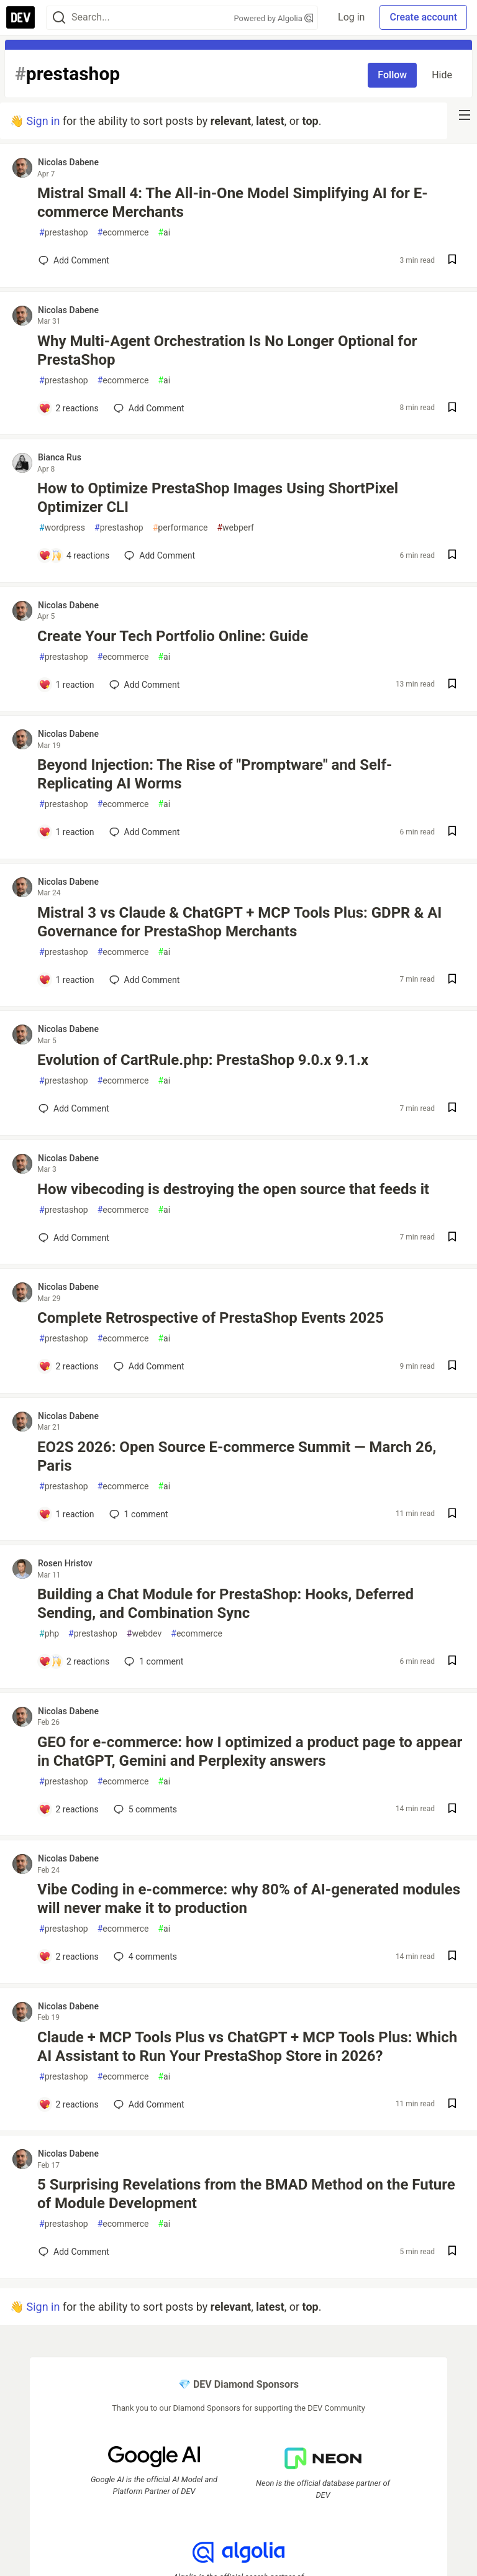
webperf (235, 527)
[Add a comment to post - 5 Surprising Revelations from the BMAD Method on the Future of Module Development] (74, 2252)
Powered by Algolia (274, 18)
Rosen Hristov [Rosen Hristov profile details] (65, 1563)
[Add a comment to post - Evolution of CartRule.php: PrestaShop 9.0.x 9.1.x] (74, 1108)
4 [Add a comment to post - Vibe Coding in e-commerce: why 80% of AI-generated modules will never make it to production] (144, 1956)
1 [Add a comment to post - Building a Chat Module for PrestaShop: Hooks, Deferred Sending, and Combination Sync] (152, 1661)
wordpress (62, 527)
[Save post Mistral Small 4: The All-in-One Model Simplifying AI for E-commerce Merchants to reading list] (452, 261)
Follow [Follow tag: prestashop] (392, 75)
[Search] (59, 17)
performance (180, 527)
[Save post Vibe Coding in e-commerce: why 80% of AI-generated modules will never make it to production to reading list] (452, 1957)
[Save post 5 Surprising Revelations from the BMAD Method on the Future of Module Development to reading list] (452, 2252)
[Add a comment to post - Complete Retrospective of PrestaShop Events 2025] (68, 1366)
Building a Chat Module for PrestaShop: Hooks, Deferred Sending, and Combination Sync (225, 1604)
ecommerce (123, 232)
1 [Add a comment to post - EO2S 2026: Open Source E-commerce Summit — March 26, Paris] (137, 1514)
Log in (351, 17)
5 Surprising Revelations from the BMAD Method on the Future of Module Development (246, 2194)
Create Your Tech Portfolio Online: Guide (172, 636)
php (49, 1633)
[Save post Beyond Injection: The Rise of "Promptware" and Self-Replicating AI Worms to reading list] (452, 832)
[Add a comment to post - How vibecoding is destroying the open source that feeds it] (74, 1238)
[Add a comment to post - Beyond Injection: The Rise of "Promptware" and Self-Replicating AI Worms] (66, 832)
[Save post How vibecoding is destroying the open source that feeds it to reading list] (452, 1238)
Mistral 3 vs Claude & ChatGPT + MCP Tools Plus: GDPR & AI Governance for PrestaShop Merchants (239, 922)
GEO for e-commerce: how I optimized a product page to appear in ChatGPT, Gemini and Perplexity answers (249, 1751)
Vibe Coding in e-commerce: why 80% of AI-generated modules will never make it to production (248, 1899)
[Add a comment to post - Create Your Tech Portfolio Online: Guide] (66, 685)
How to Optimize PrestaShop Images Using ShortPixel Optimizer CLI (217, 498)
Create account (423, 17)
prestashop (63, 232)
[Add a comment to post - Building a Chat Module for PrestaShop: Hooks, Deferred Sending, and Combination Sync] (74, 1661)
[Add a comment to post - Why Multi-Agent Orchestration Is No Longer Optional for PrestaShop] (68, 408)
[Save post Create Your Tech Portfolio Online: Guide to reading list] (452, 685)
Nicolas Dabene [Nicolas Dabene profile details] (68, 162)
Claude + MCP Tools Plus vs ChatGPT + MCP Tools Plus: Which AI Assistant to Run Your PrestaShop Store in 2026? (247, 2047)
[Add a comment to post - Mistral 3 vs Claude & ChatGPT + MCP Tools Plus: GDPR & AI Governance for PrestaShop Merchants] (66, 980)
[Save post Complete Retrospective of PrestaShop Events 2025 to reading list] (452, 1367)
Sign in (43, 120)
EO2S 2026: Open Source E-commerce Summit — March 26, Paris (236, 1456)
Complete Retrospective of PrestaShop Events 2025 (210, 1318)
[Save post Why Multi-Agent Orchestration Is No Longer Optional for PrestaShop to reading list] (452, 408)
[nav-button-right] (464, 115)
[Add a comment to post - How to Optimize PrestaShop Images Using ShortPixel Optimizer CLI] (74, 555)
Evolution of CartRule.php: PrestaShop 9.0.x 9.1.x (202, 1060)
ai (164, 232)
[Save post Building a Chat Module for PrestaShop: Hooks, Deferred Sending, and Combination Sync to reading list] (452, 1662)
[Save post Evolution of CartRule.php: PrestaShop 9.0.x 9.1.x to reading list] (452, 1109)
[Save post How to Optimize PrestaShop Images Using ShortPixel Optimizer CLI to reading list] (452, 556)
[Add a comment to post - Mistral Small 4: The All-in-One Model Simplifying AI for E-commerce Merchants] (74, 260)
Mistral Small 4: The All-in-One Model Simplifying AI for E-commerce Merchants (232, 203)
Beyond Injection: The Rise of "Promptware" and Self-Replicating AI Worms (214, 774)
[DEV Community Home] (20, 17)
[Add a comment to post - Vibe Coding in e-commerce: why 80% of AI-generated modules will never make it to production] (68, 1956)
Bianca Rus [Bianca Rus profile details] (59, 457)
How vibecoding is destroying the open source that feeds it (233, 1189)
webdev (144, 1633)
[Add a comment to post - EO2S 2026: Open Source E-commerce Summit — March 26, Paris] (66, 1514)
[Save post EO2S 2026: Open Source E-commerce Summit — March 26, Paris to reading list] (452, 1514)
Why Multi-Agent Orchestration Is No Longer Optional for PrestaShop (227, 350)
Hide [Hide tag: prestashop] (442, 75)
